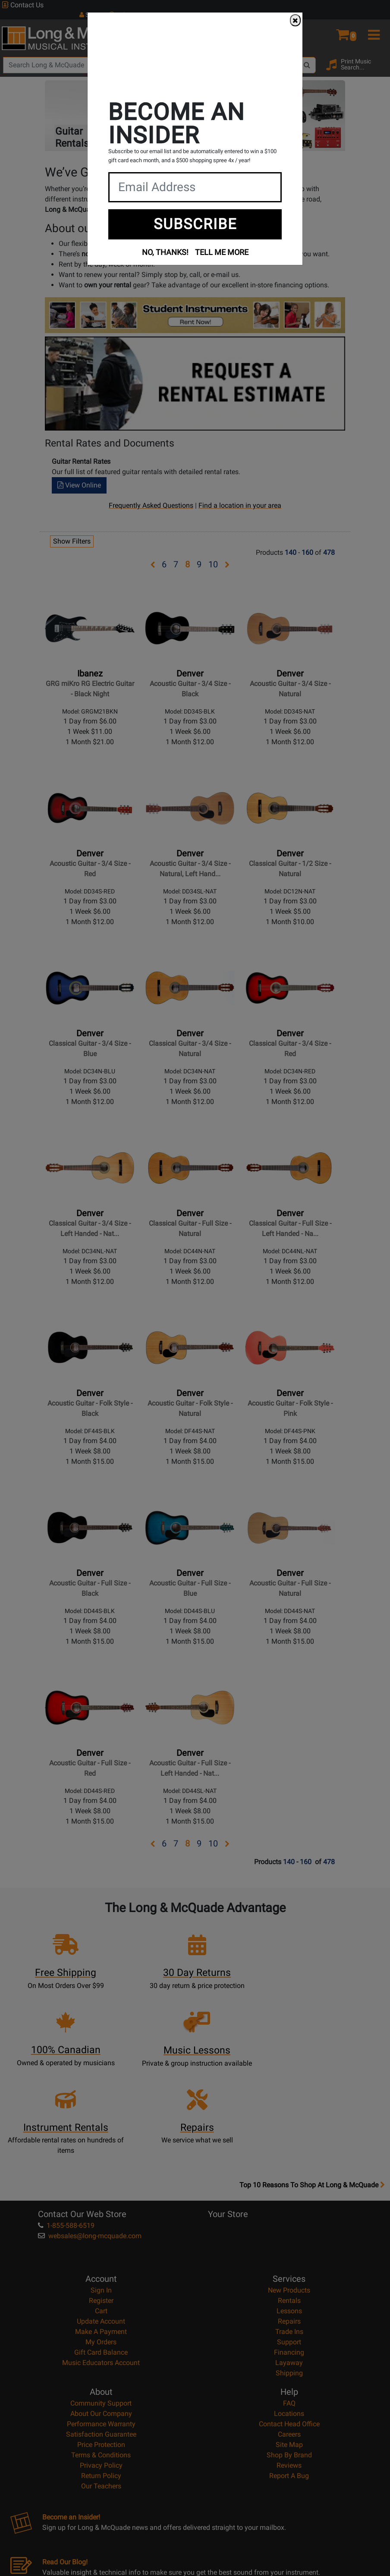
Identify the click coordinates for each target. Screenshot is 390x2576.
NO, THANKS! (165, 252)
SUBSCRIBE (195, 224)
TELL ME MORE (221, 252)
